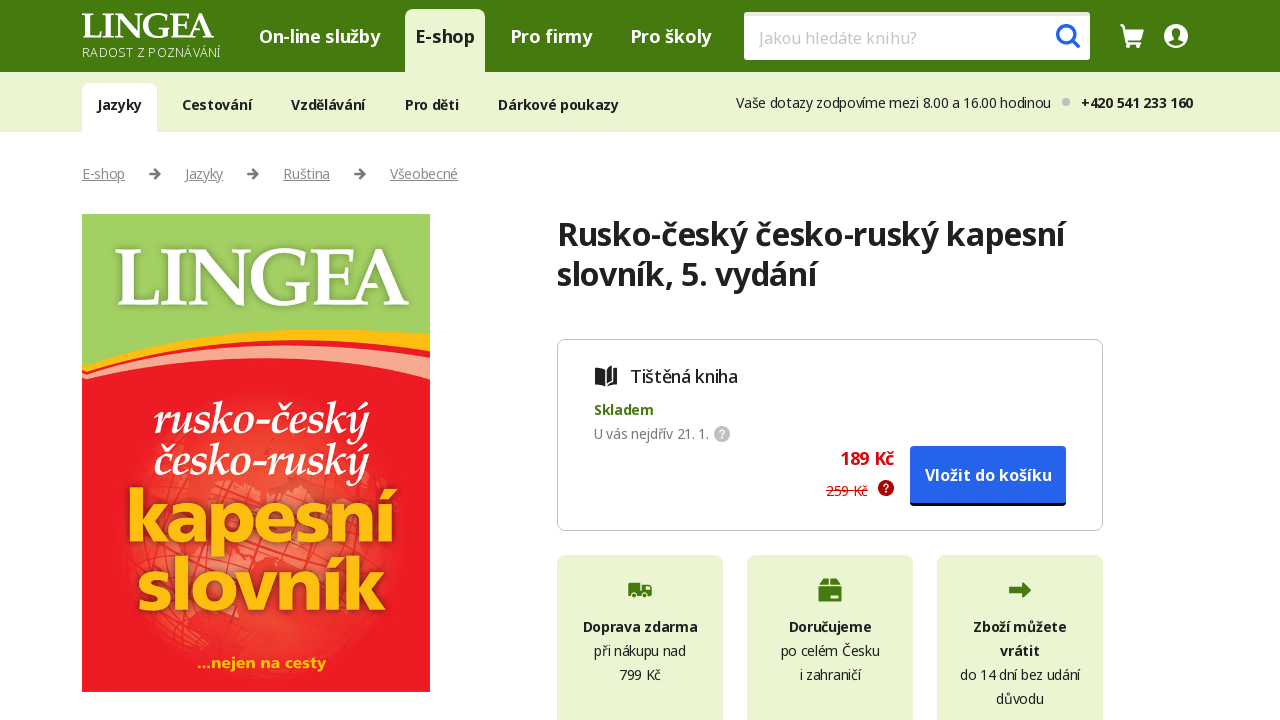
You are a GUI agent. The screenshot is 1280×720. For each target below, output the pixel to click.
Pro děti (431, 104)
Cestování (216, 104)
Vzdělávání (328, 104)
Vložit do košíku (988, 475)
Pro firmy (551, 36)
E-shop (445, 36)
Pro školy (670, 36)
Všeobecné (424, 173)
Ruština (306, 173)
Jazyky (119, 104)
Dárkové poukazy (558, 104)
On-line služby (319, 36)
